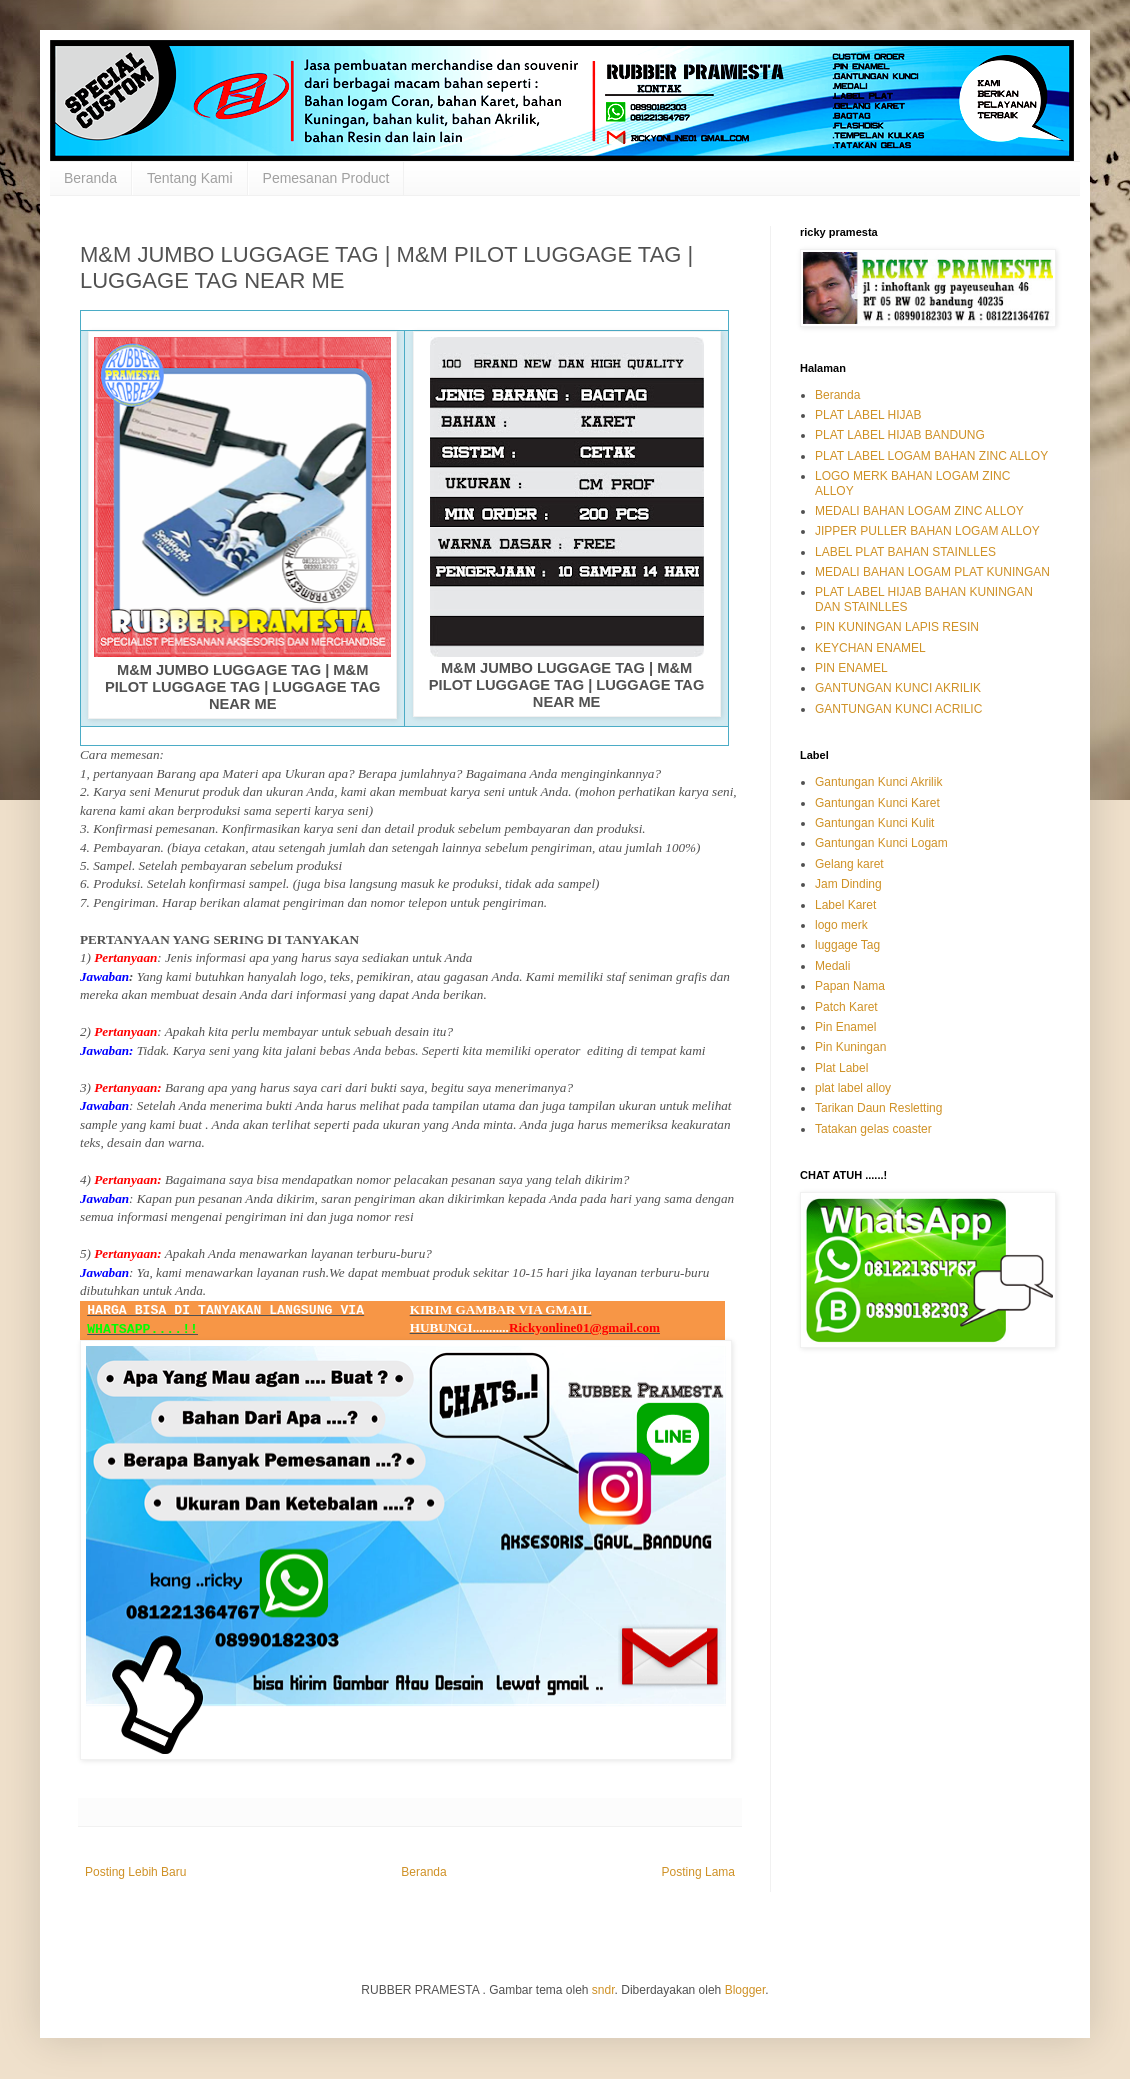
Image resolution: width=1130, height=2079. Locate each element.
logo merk (841, 925)
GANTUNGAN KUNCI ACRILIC (898, 709)
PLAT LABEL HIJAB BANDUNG (900, 435)
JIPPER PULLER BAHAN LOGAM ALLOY (927, 531)
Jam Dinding (848, 884)
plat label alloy (853, 1088)
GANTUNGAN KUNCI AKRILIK (898, 688)
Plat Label (841, 1068)
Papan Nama (850, 986)
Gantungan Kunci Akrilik (878, 782)
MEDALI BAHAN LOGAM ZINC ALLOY (919, 511)
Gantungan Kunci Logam (881, 843)
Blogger (745, 1990)
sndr (603, 1990)
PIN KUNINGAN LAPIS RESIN (897, 627)
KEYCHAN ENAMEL (870, 648)
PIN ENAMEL (851, 668)
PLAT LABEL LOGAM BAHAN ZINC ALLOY (931, 456)
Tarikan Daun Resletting (878, 1108)
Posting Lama (698, 1872)
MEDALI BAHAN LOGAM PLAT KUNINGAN (932, 572)
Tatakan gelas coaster (873, 1129)
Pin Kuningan (850, 1047)
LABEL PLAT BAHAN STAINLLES (905, 552)
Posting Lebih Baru (135, 1872)
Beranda (90, 178)
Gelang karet (849, 864)
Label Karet (845, 905)
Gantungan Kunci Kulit (874, 823)
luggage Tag (847, 945)
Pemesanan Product (326, 178)
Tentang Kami (190, 178)
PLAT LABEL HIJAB (868, 415)
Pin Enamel (845, 1027)
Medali (832, 966)
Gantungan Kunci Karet (877, 803)
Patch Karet (846, 1007)
